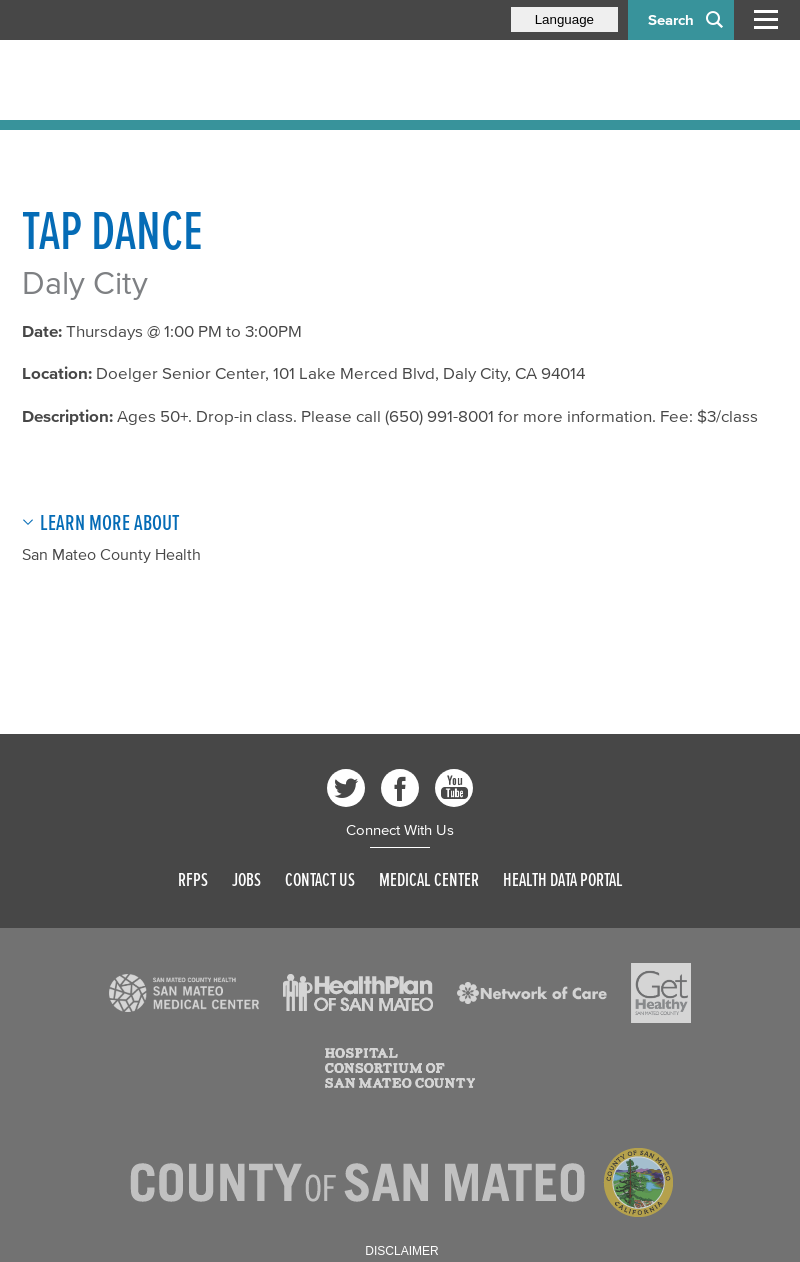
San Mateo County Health (111, 554)
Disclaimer (401, 1251)
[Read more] (184, 993)
